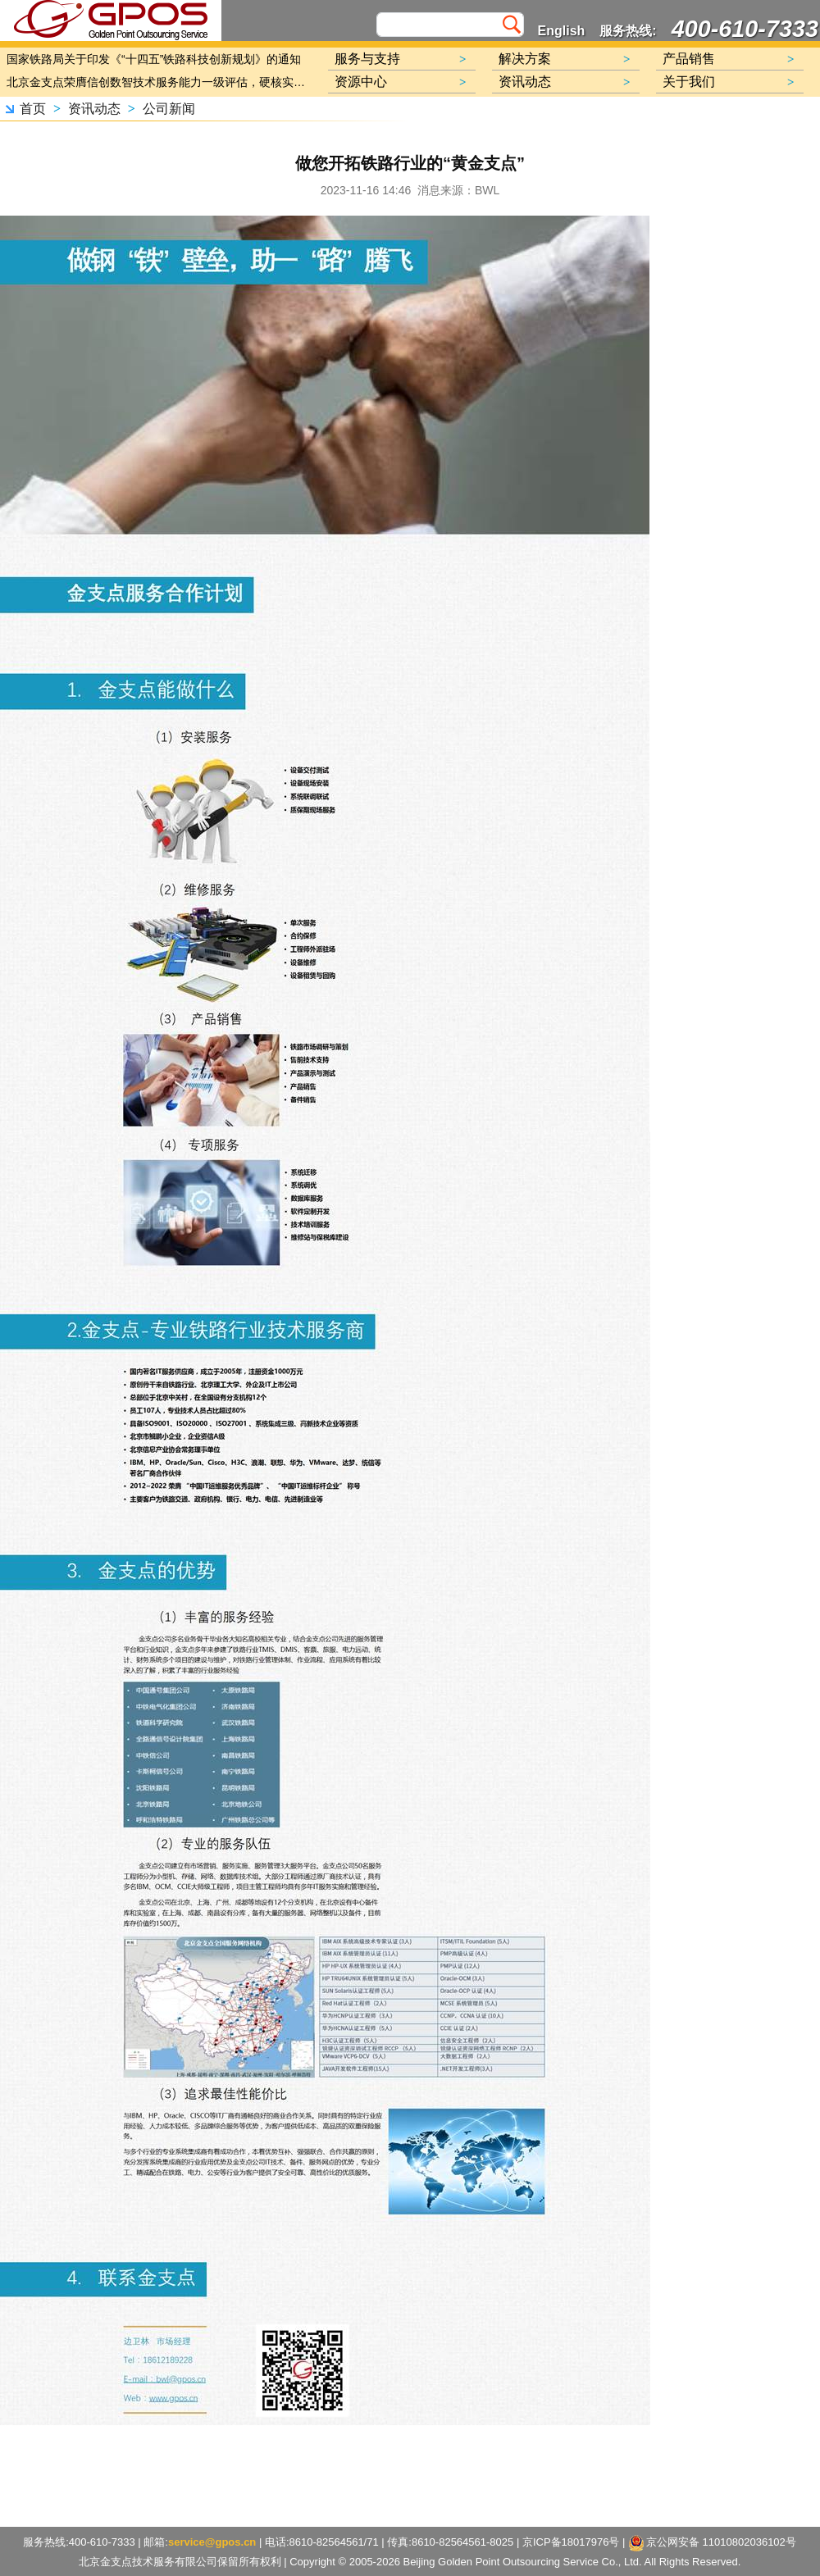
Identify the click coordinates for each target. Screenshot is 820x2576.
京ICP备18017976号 (571, 2542)
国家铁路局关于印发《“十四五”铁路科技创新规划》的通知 (154, 59)
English (561, 31)
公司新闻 (169, 109)
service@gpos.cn (212, 2542)
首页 (33, 109)
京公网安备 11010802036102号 (713, 2543)
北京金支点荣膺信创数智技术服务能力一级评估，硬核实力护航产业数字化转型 (160, 82)
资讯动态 (94, 109)
